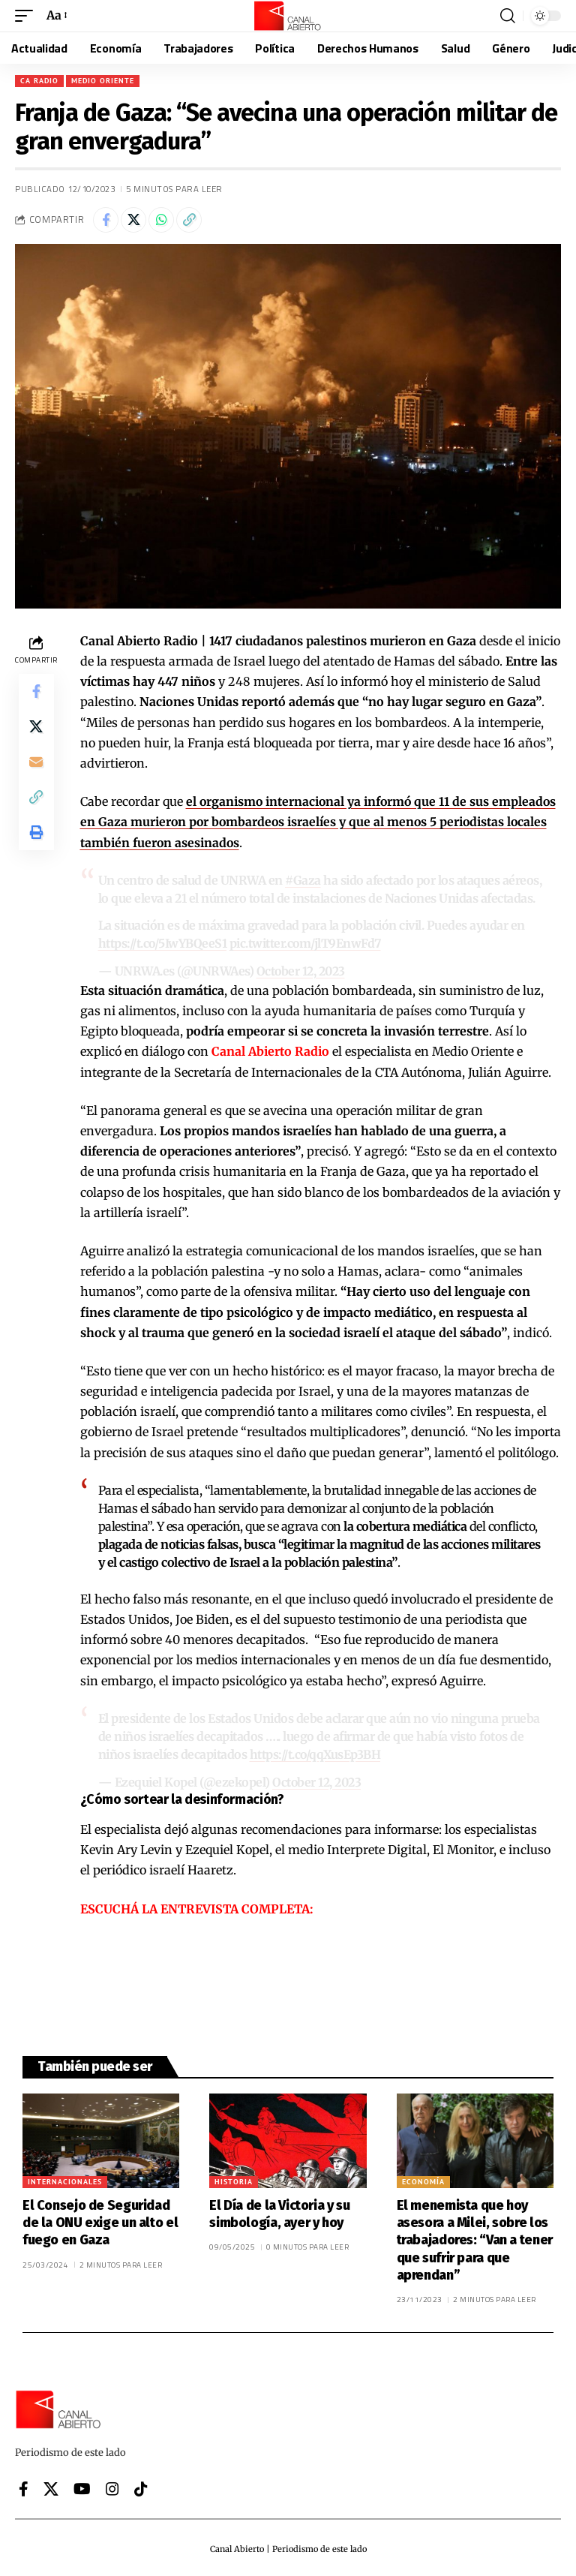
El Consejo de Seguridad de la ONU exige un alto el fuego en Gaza (100, 2220)
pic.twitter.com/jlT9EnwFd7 (310, 943)
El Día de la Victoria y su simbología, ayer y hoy (279, 2211)
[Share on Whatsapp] (161, 220)
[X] (51, 2486)
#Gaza (303, 880)
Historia (233, 2179)
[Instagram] (112, 2486)
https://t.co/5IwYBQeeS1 (164, 943)
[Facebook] (23, 2486)
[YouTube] (82, 2486)
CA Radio (39, 81)
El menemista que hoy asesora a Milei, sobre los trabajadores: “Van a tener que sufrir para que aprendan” (475, 2237)
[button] (27, 15)
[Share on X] (133, 220)
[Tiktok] (141, 2486)
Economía (423, 2179)
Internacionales (65, 2179)
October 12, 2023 (301, 970)
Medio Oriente (102, 81)
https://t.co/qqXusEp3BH (318, 1752)
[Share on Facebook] (105, 220)
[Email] (36, 764)
